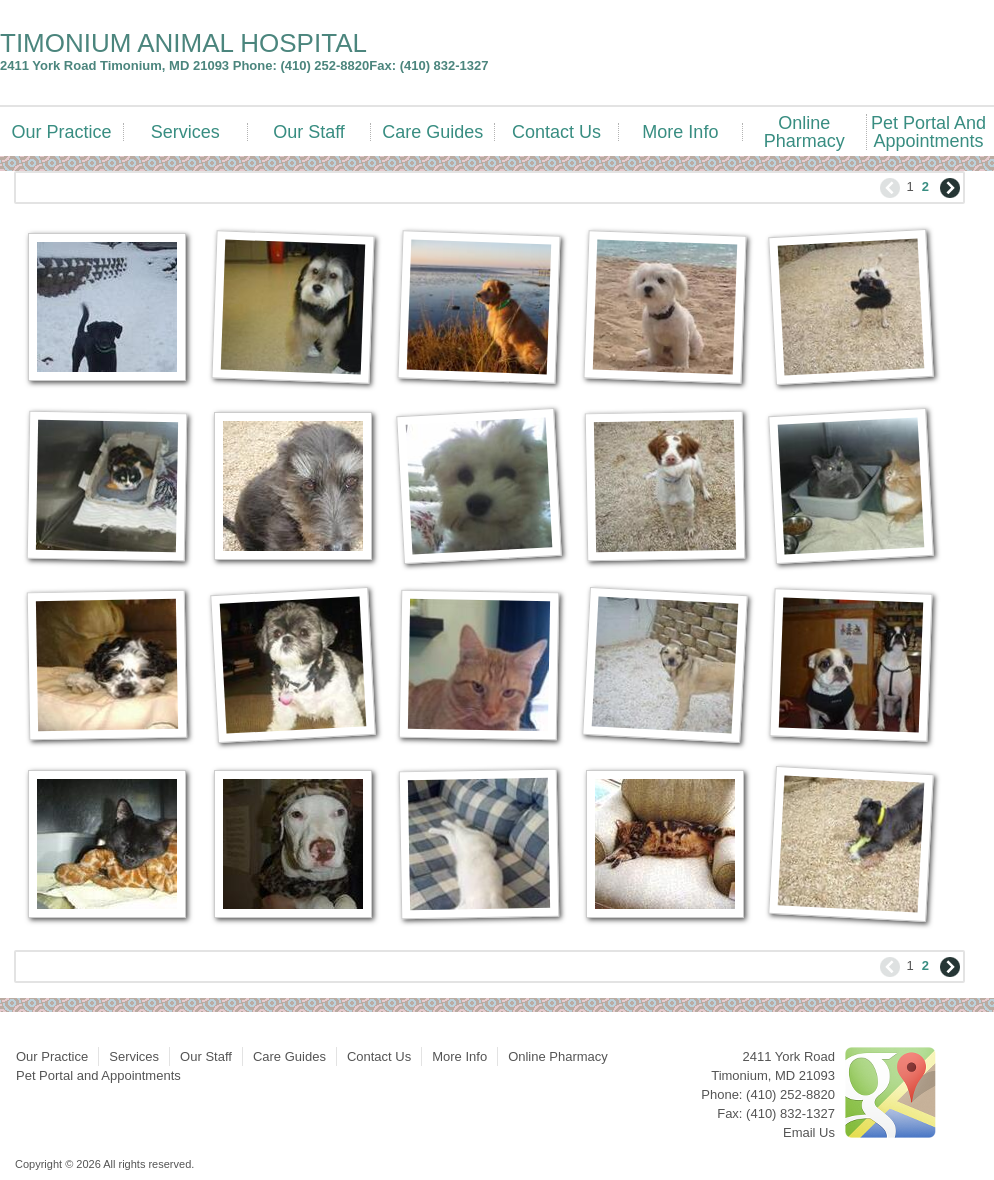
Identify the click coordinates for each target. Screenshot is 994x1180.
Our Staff (309, 132)
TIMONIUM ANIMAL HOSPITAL (183, 43)
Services (185, 132)
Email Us (809, 1132)
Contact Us (556, 132)
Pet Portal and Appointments (928, 132)
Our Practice (61, 132)
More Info (680, 132)
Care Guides (432, 132)
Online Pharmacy (804, 132)
